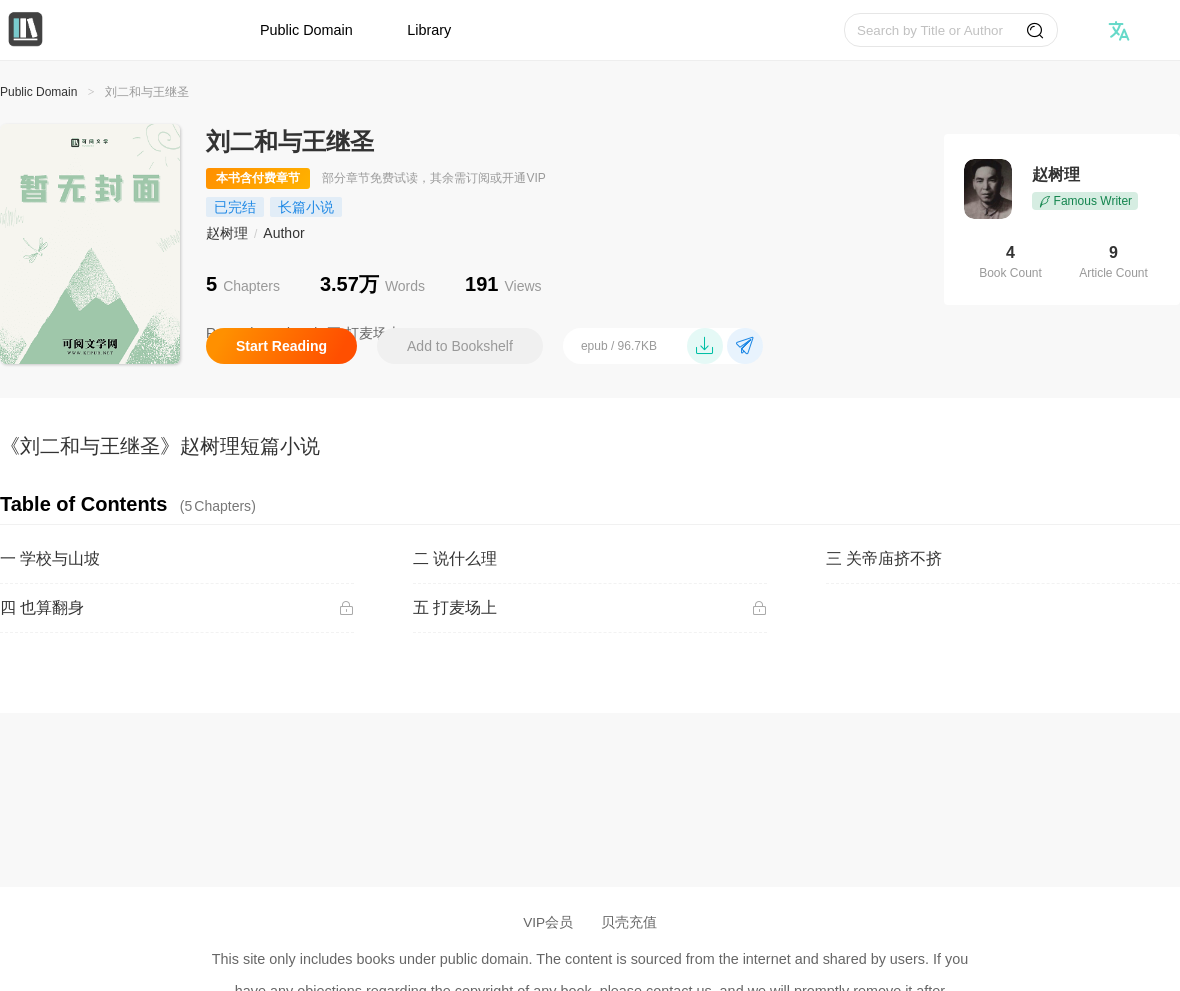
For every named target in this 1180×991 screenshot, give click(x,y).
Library (429, 30)
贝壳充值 (629, 922)
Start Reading (281, 346)
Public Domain (306, 30)
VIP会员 (548, 922)
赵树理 (227, 233)
